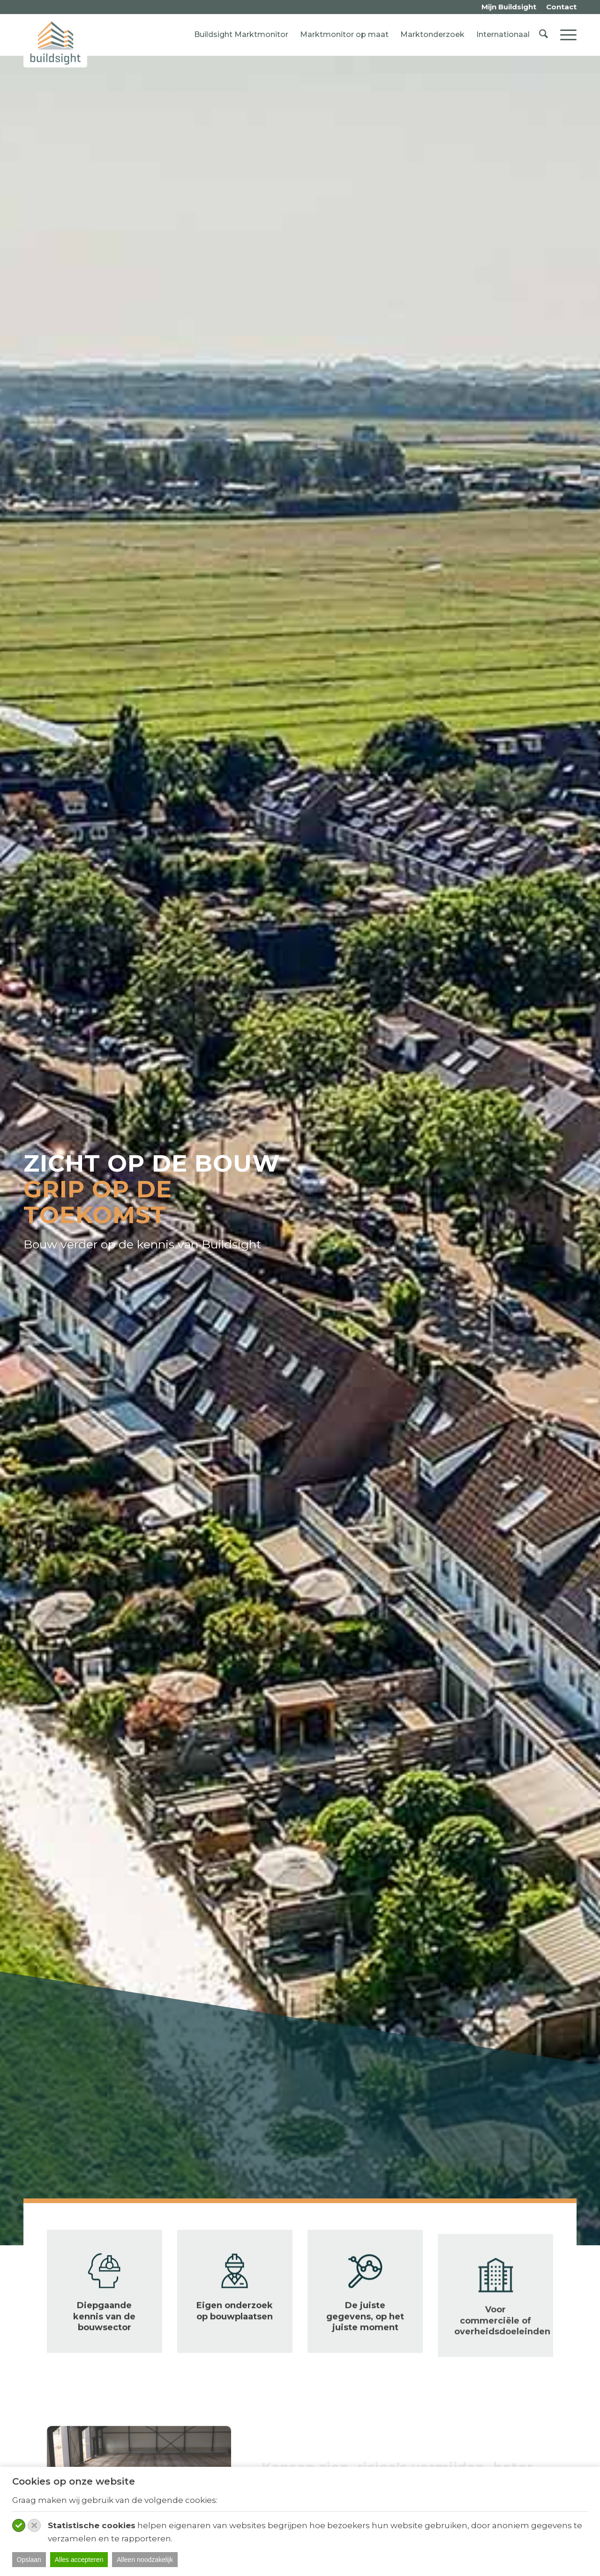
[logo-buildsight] (55, 42)
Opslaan (29, 2559)
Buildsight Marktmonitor (241, 34)
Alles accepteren (79, 2559)
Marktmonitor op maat (344, 34)
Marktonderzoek (432, 34)
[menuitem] (509, 7)
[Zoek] (543, 35)
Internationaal (503, 34)
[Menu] (565, 35)
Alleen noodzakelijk (145, 2559)
